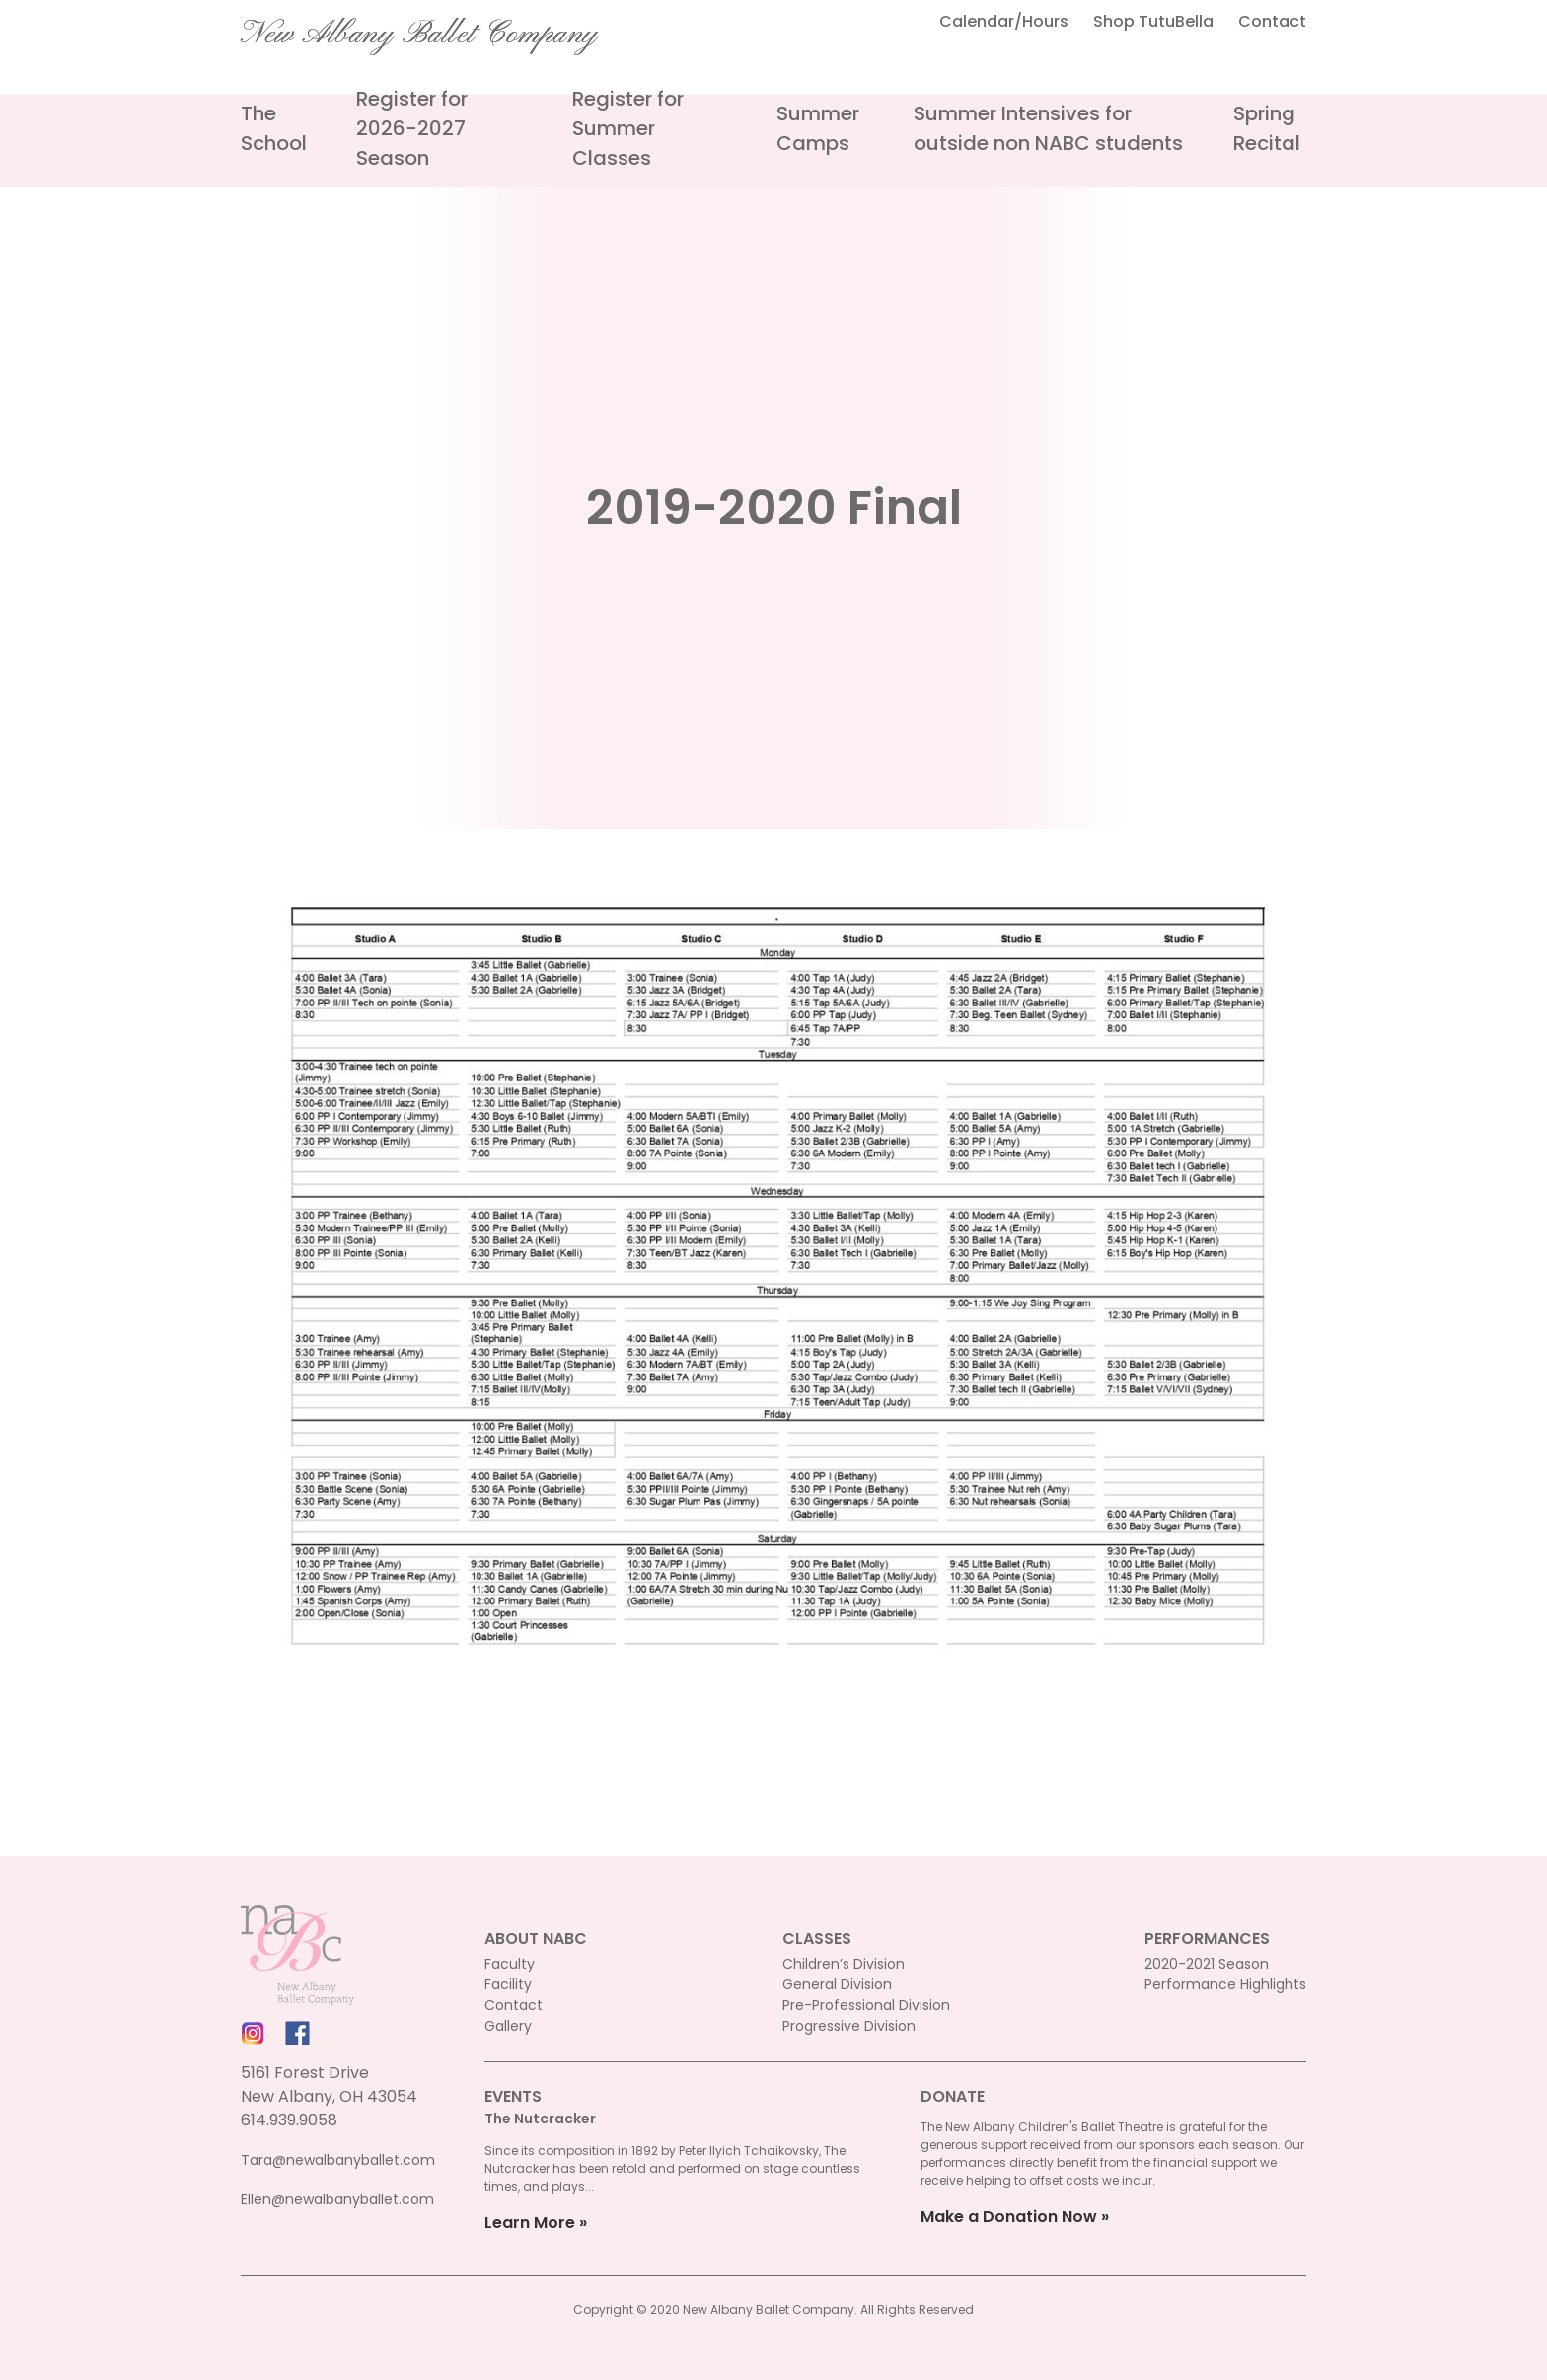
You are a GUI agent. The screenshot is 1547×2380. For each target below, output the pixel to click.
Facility (508, 1984)
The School (274, 128)
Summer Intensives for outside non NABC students (1048, 128)
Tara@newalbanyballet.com (338, 2160)
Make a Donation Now (1009, 2216)
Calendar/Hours (1003, 21)
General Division (837, 1984)
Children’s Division (843, 1963)
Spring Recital (1266, 128)
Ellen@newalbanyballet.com (337, 2199)
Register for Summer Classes (628, 128)
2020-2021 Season (1206, 1963)
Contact (1272, 21)
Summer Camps (817, 128)
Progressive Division (849, 2026)
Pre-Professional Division (866, 2005)
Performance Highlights (1225, 1984)
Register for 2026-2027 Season (412, 128)
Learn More (529, 2222)
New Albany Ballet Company (419, 34)
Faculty (509, 1963)
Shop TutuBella (1153, 21)
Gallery (508, 2026)
